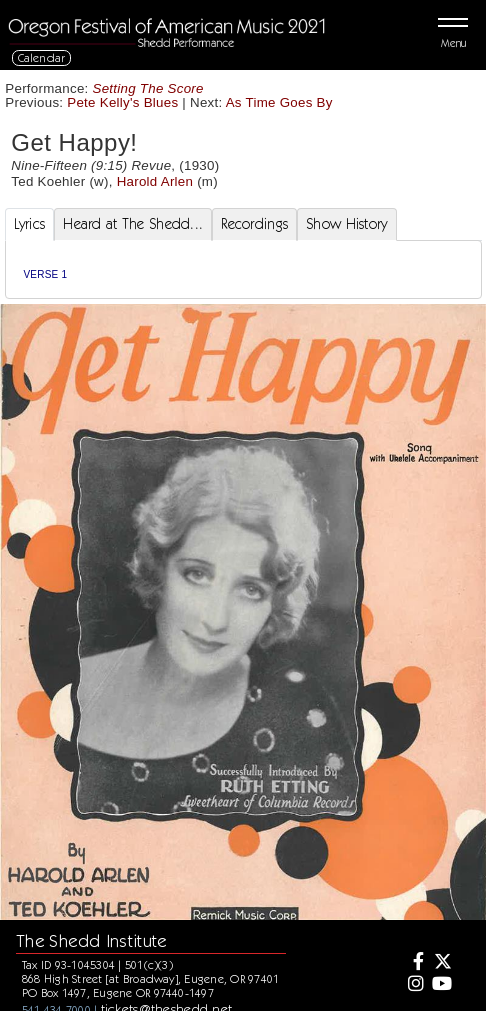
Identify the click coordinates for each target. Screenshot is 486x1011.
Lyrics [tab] (30, 224)
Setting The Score (148, 88)
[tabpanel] (243, 269)
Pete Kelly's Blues (122, 102)
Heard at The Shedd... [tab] (133, 224)
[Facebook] (413, 963)
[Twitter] (442, 963)
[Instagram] (413, 985)
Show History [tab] (346, 224)
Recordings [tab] (254, 224)
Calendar (42, 57)
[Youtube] (442, 985)
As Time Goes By (279, 102)
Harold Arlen (155, 181)
